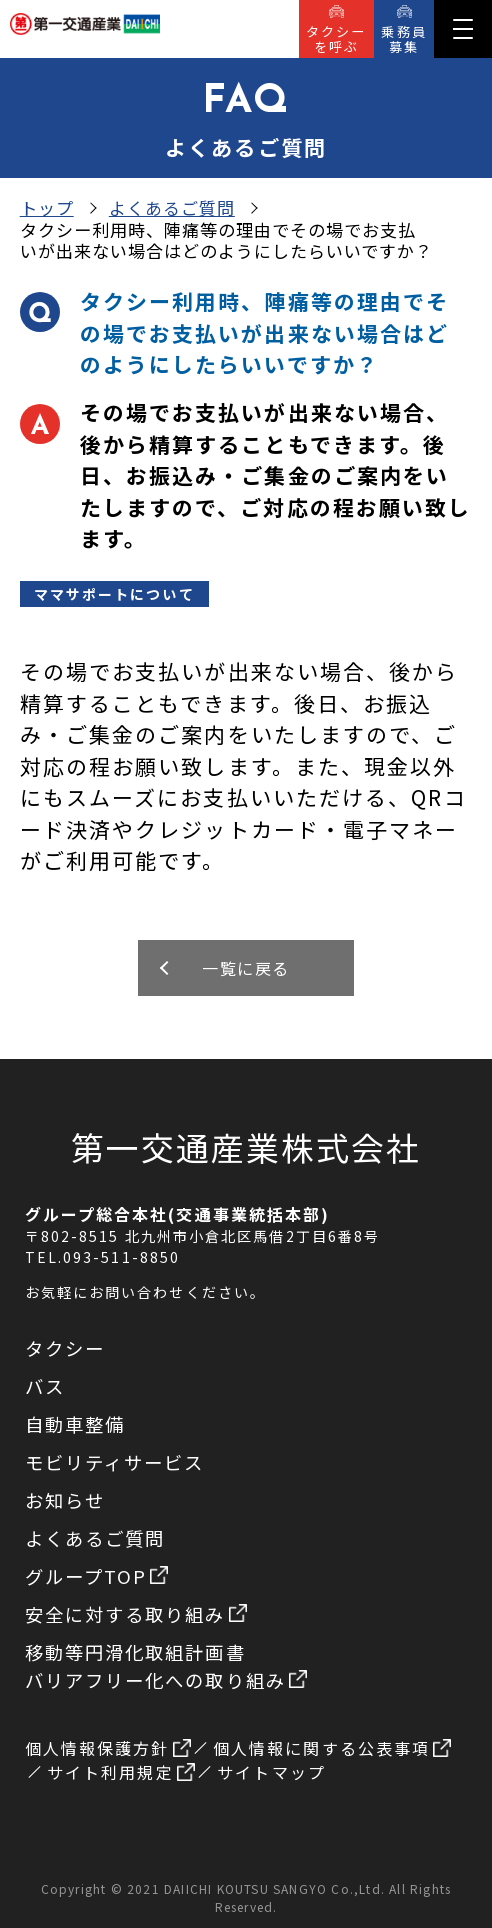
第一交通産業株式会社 (246, 1146)
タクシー (65, 1348)
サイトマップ (271, 1772)
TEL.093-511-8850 (103, 1257)
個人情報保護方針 (108, 1748)
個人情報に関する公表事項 (332, 1748)
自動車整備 (75, 1424)
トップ (47, 207)
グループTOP (97, 1576)
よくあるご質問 (172, 207)
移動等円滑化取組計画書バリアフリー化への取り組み (166, 1666)
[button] (463, 29)
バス (45, 1386)
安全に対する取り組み (136, 1614)
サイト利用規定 (121, 1772)
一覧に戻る (246, 968)
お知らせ (65, 1500)
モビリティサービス (115, 1462)
